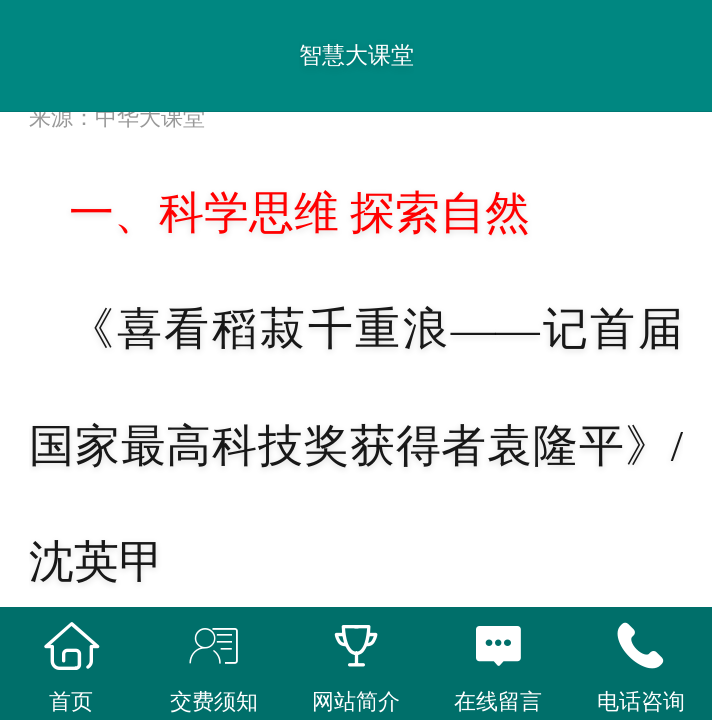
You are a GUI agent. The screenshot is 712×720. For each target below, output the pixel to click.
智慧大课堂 (356, 55)
